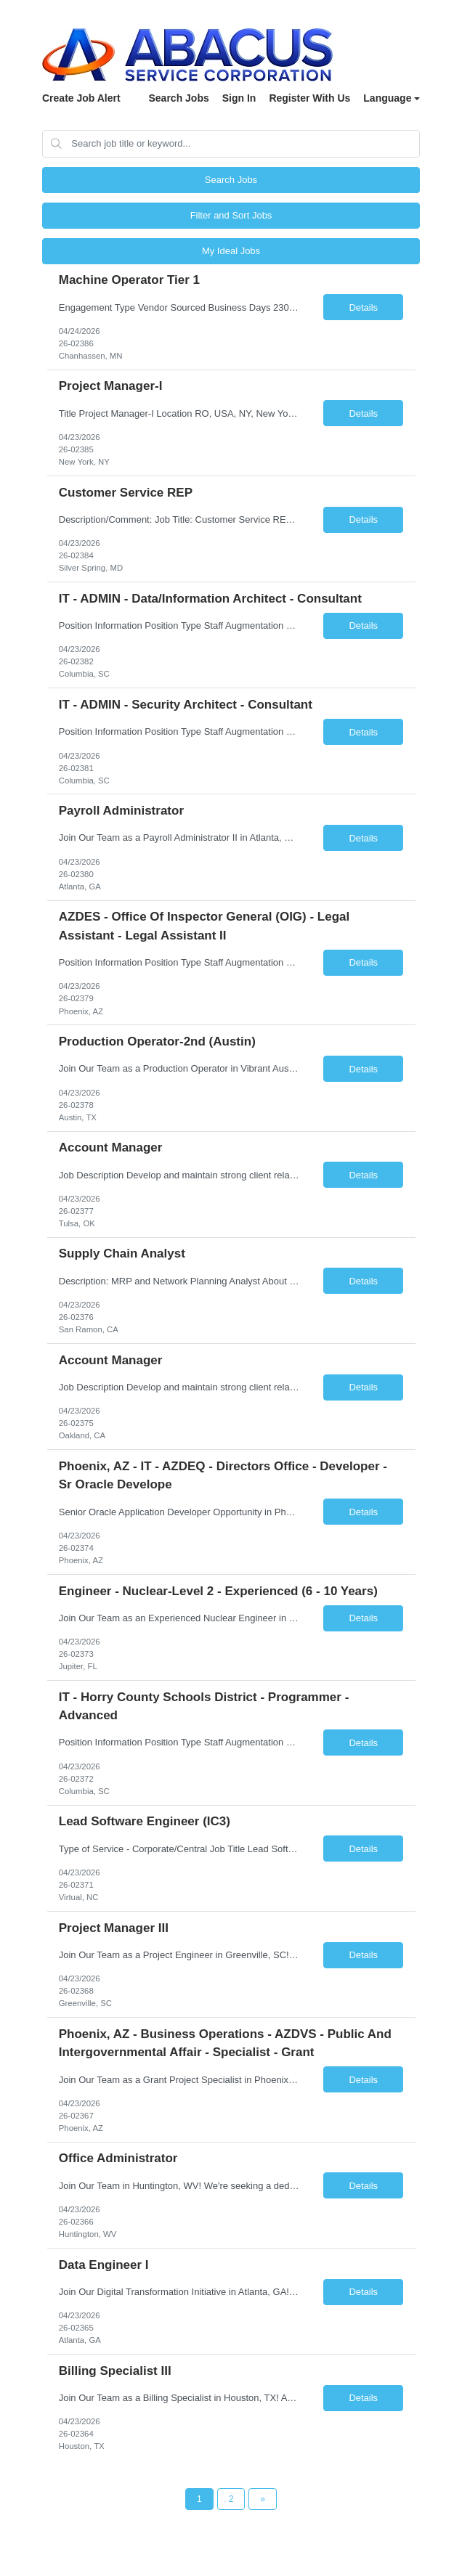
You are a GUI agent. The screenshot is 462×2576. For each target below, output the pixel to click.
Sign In (239, 98)
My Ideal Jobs (231, 250)
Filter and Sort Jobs (231, 215)
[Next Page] (262, 2499)
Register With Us (309, 98)
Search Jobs (178, 98)
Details (363, 307)
